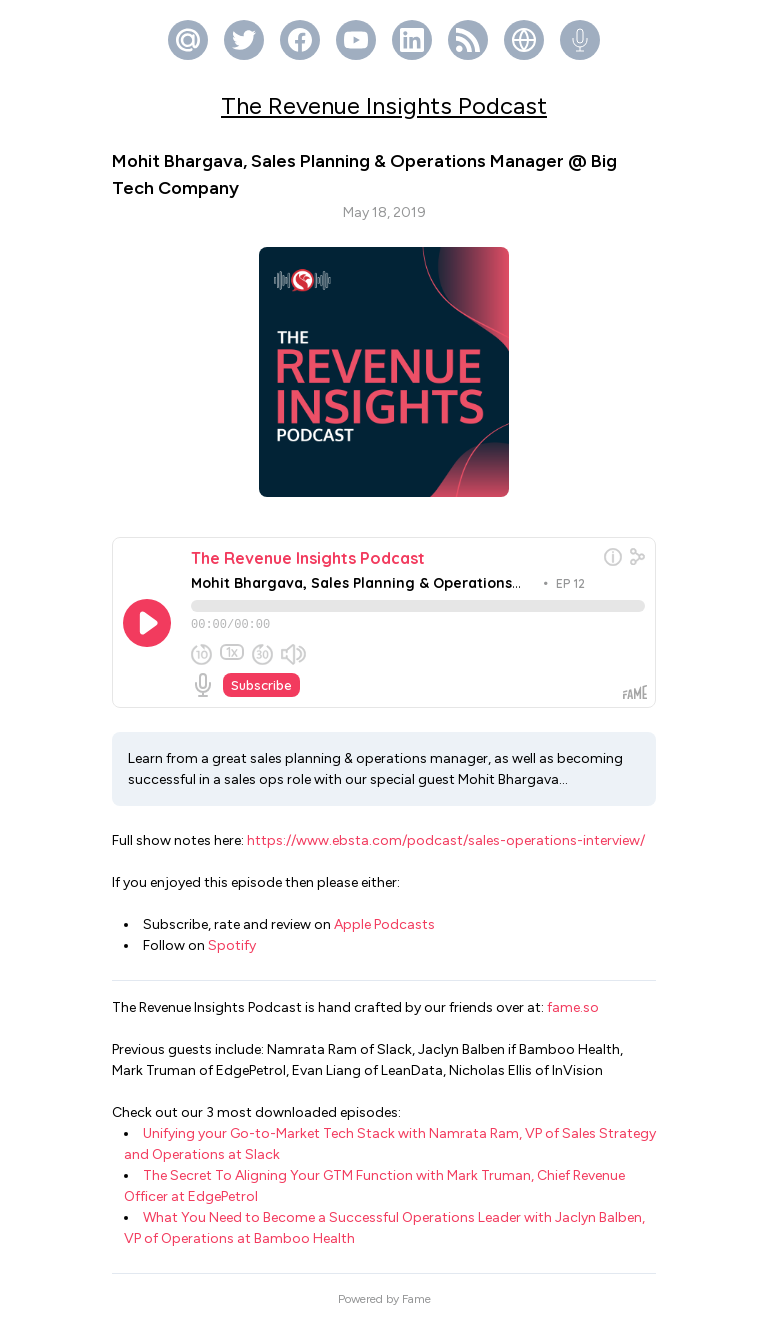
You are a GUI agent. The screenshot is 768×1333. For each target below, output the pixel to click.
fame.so (573, 1016)
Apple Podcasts (384, 933)
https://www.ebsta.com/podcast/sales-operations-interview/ (446, 849)
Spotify (232, 954)
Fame (416, 1308)
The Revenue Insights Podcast (384, 105)
